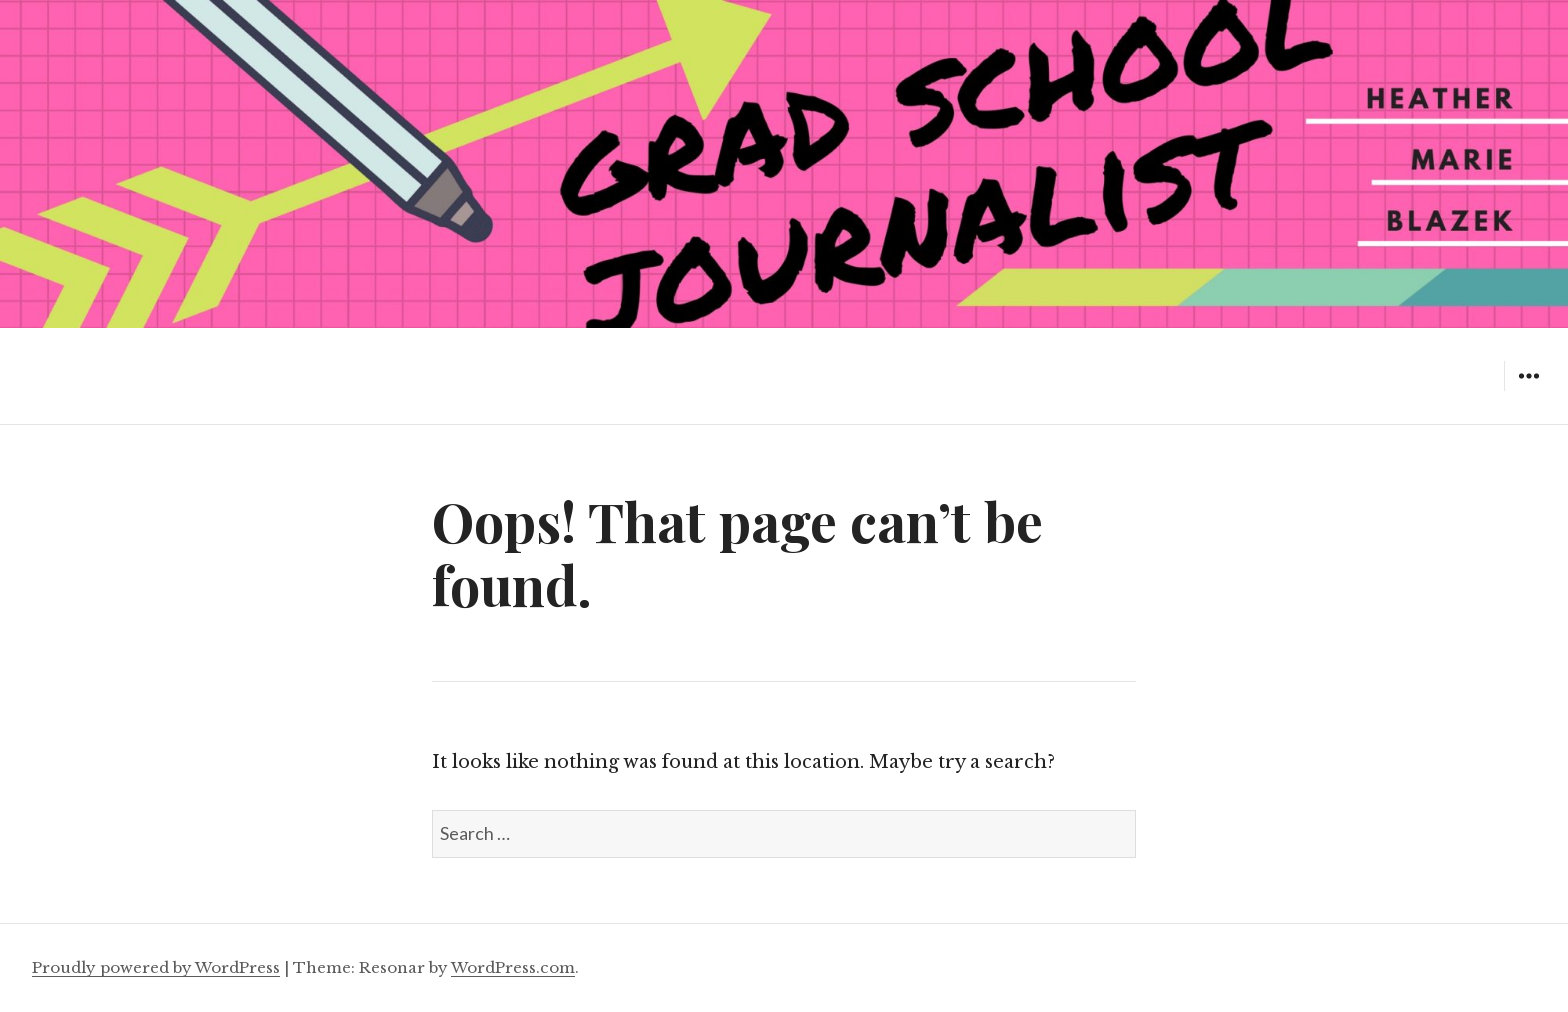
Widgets (1528, 390)
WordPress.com (513, 967)
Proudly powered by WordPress (156, 967)
